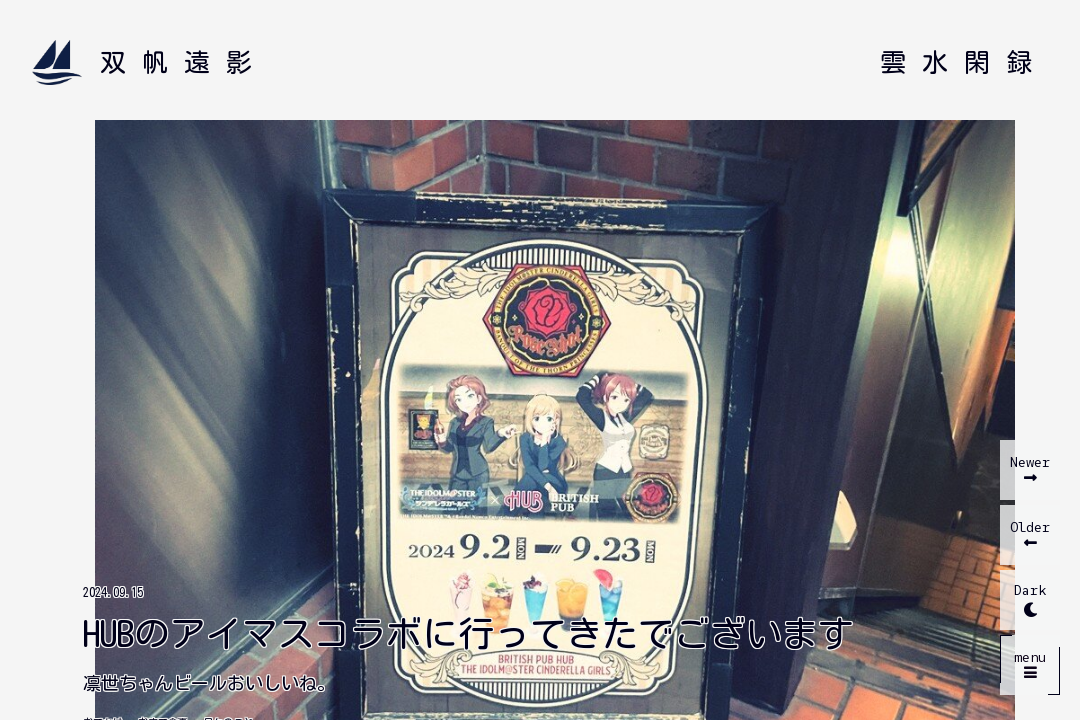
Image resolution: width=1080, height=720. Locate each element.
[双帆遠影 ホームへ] (150, 62)
